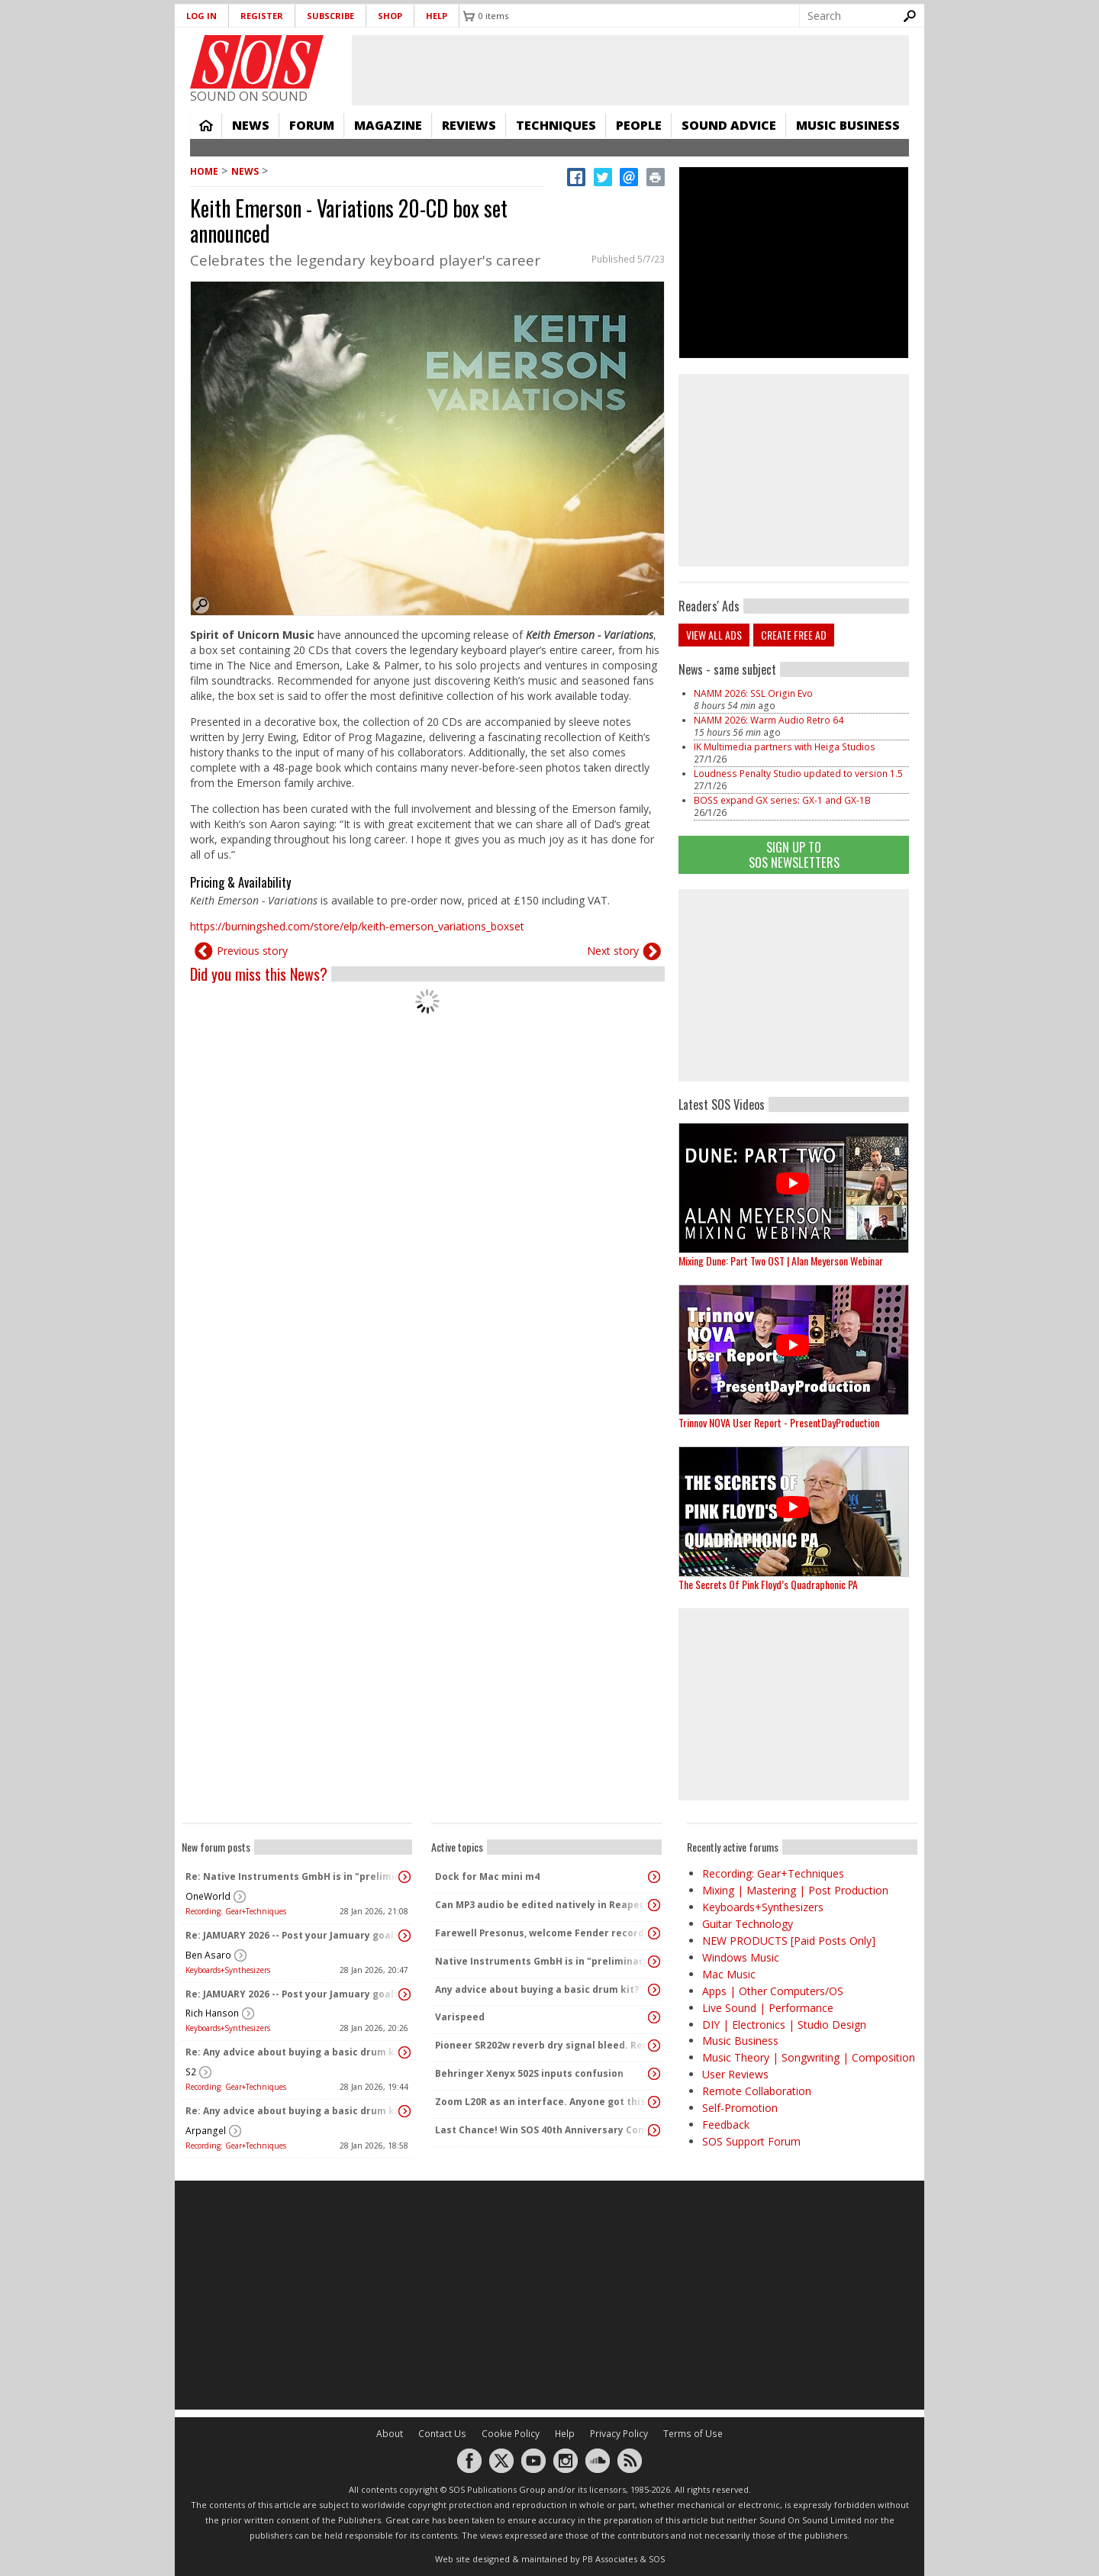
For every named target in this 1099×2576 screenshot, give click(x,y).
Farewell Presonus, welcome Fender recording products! (542, 1932)
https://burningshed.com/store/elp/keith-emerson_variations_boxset (357, 926)
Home (206, 125)
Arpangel (205, 2130)
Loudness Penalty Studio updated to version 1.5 (798, 773)
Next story (613, 950)
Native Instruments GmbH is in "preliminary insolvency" (542, 1961)
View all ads (714, 635)
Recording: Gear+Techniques (235, 1911)
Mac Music (729, 1974)
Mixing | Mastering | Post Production (795, 1890)
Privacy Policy (619, 2433)
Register (261, 15)
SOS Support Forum (751, 2141)
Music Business (848, 125)
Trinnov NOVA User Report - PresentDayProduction (778, 1422)
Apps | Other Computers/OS (772, 1991)
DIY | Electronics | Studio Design (784, 2024)
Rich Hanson (212, 2013)
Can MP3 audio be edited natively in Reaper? (542, 1904)
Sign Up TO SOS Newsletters (794, 854)
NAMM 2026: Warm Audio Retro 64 (768, 720)
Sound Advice (729, 125)
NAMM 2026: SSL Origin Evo (753, 693)
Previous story (252, 950)
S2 (190, 2071)
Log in (201, 15)
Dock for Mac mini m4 (487, 1876)
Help (436, 15)
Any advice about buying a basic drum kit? (537, 1989)
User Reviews (735, 2074)
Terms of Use (693, 2433)
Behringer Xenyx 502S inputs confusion (529, 2073)
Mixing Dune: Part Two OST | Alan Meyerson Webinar (780, 1261)
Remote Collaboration (756, 2091)
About (389, 2433)
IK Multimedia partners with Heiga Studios (784, 746)
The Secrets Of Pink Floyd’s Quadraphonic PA (768, 1584)
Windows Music (740, 1957)
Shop (390, 15)
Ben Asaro (208, 1955)
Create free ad (794, 635)
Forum (311, 125)
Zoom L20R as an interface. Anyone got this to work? (542, 2101)
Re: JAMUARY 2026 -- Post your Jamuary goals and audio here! (293, 1935)
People (639, 125)
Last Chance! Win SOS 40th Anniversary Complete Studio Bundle (542, 2129)
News (250, 125)
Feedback (725, 2124)
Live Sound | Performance (767, 2008)
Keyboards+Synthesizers (227, 1970)
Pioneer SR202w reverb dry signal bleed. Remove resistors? (542, 2045)
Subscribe (330, 15)
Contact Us (442, 2433)
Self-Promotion (740, 2107)
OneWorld (207, 1896)
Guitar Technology (747, 1924)
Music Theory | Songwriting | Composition (808, 2057)
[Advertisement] (793, 985)
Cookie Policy (511, 2433)
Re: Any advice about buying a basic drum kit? (293, 2052)
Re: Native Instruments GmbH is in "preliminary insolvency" (293, 1876)
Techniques (556, 125)
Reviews (469, 125)
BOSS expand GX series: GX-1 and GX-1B (782, 800)
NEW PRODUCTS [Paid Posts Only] (788, 1940)
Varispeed (460, 2016)
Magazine (388, 125)
